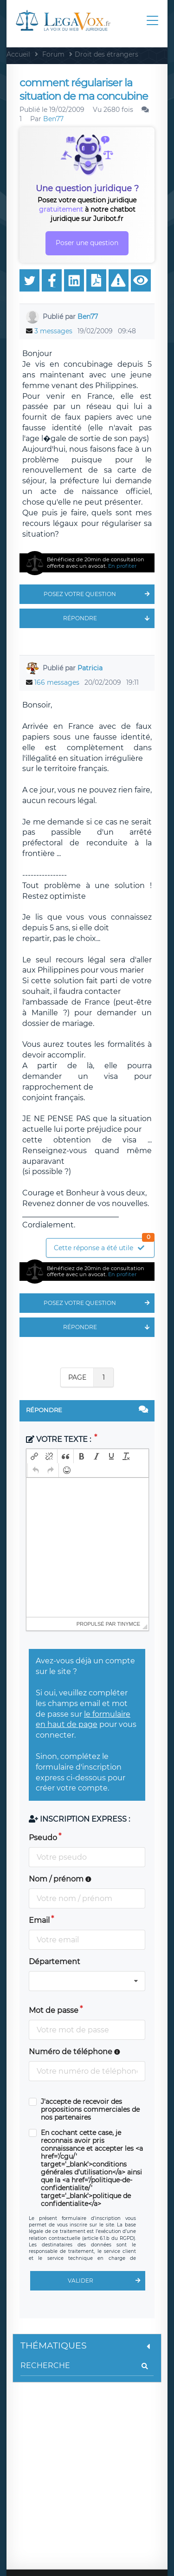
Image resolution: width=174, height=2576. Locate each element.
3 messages (53, 331)
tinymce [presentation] (129, 1624)
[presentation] (34, 1456)
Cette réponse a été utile (104, 1245)
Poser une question (87, 243)
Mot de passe (53, 2010)
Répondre (109, 618)
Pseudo (43, 1837)
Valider (106, 2280)
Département (54, 1961)
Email (39, 1920)
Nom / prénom (60, 1879)
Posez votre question (99, 594)
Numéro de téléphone (74, 2051)
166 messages (56, 682)
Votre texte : (59, 1439)
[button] (34, 1456)
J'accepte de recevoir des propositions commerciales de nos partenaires (90, 2110)
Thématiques (87, 2345)
